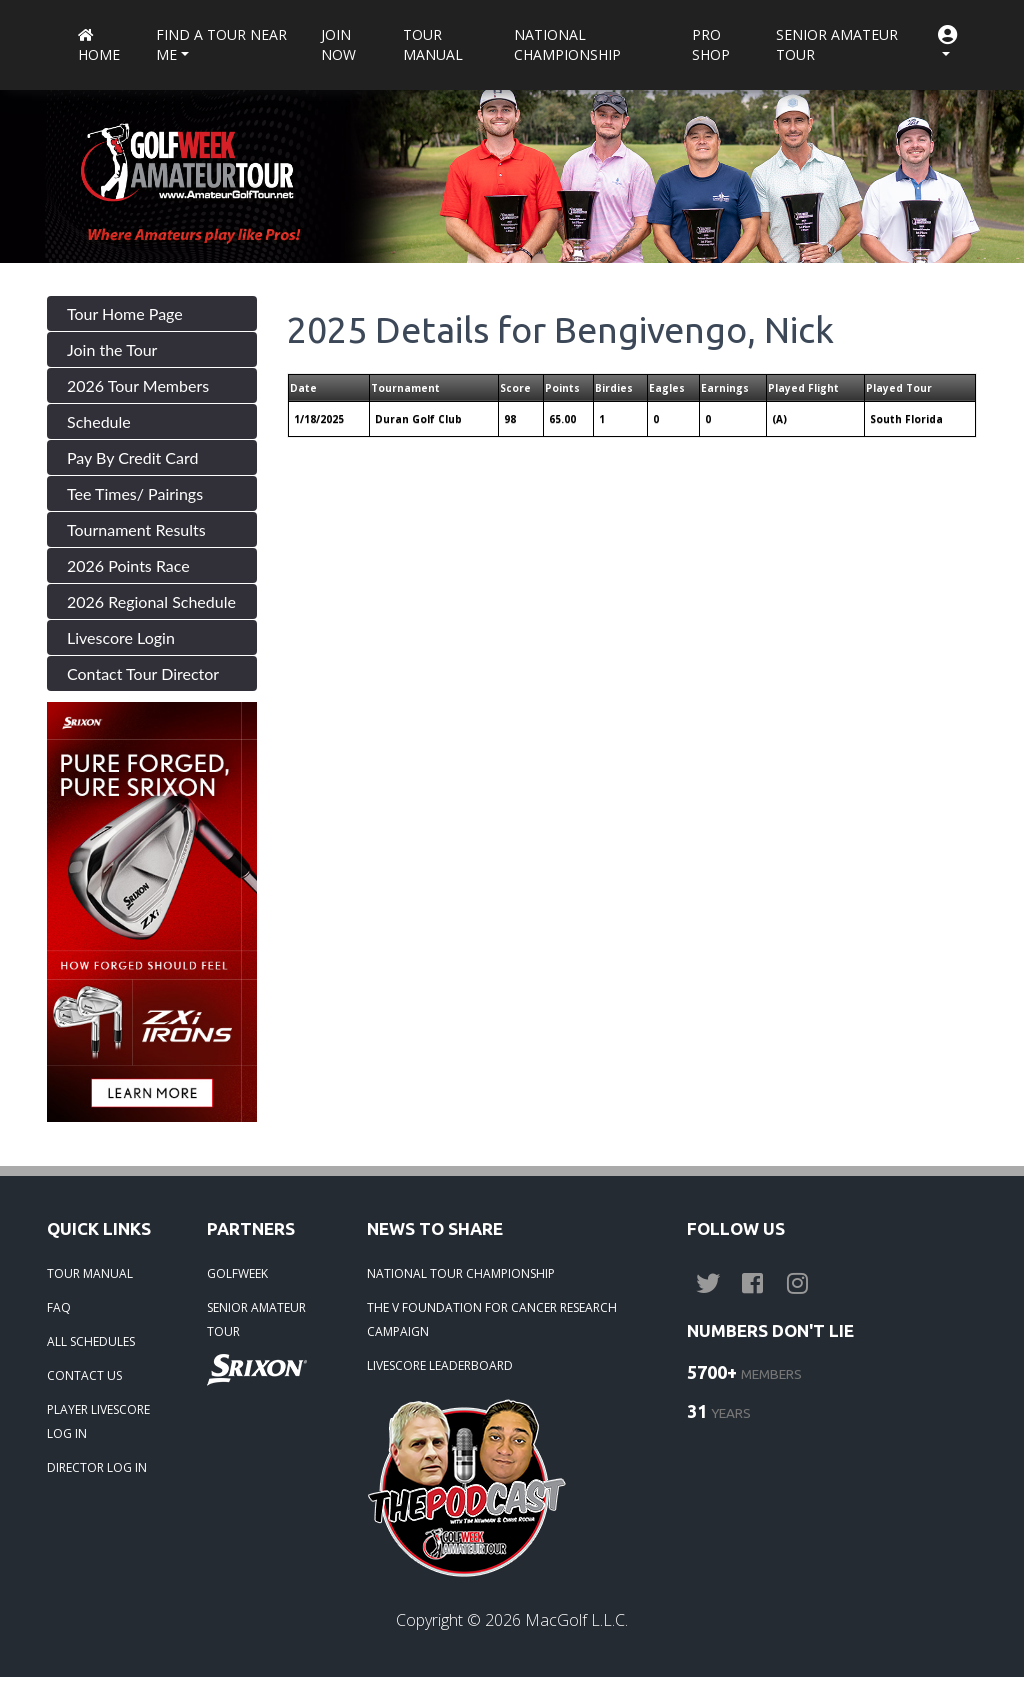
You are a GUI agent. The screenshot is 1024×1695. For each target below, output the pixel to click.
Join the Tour (112, 349)
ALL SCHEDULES (91, 1341)
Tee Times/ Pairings (135, 493)
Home (99, 46)
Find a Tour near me (221, 44)
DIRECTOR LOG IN (97, 1467)
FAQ (59, 1307)
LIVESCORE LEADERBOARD (440, 1365)
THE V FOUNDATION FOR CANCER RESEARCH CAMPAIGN (492, 1319)
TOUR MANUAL (90, 1273)
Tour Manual (433, 44)
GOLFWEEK (237, 1273)
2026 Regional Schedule (151, 601)
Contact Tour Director (143, 673)
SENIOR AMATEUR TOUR (256, 1319)
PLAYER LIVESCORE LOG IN (98, 1421)
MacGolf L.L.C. (576, 1620)
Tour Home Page (125, 313)
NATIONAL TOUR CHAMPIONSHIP (461, 1273)
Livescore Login (121, 637)
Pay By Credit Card (133, 457)
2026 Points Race (128, 565)
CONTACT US (84, 1375)
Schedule (99, 421)
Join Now (338, 44)
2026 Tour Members (138, 385)
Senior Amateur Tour (837, 44)
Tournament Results (136, 529)
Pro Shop (711, 44)
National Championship (567, 44)
